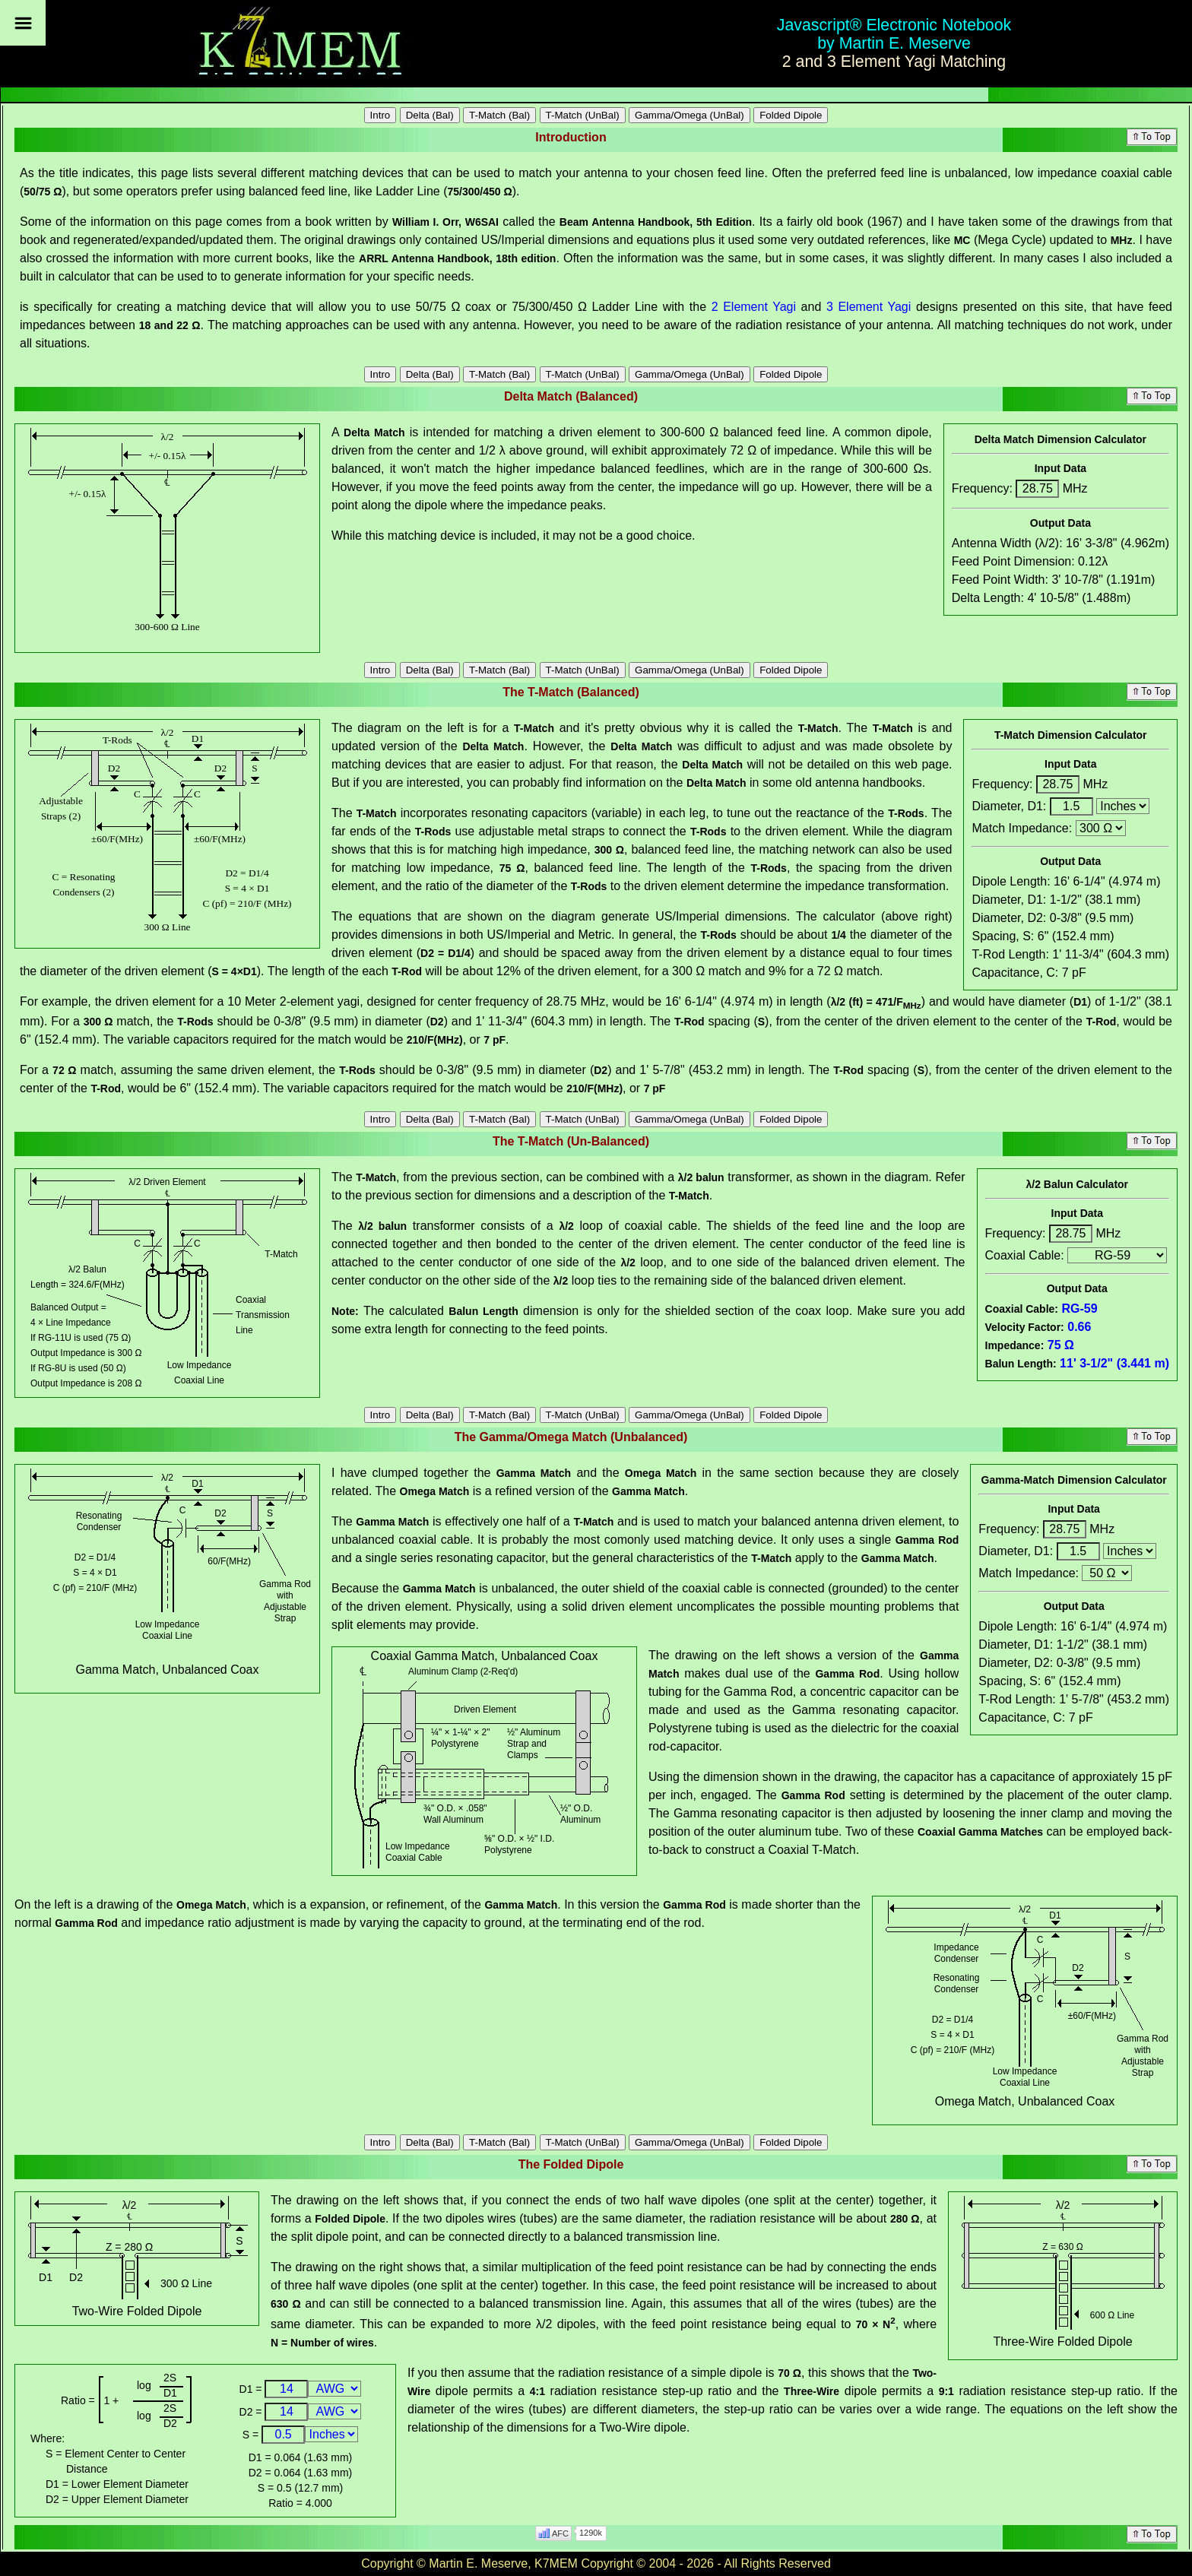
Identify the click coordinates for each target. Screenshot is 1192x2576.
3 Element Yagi (868, 306)
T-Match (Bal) (499, 115)
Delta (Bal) (430, 115)
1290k (590, 2532)
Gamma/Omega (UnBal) (689, 115)
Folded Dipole (790, 115)
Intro (380, 115)
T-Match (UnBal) (583, 115)
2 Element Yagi (754, 306)
